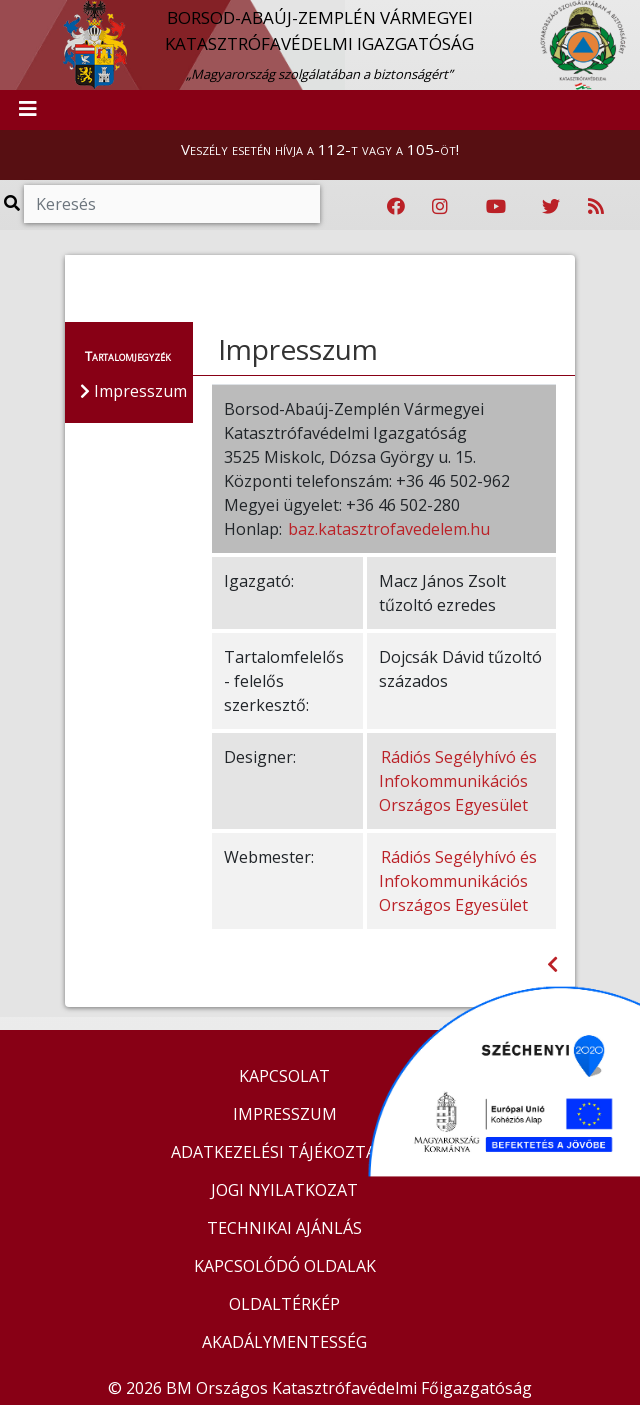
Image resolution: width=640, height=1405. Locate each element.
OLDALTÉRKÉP (284, 1304)
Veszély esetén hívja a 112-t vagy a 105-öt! (320, 149)
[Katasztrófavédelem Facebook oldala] (396, 207)
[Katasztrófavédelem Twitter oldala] (551, 207)
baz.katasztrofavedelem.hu (389, 529)
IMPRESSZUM (285, 1114)
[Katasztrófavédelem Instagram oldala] (440, 207)
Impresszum (298, 349)
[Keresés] (172, 204)
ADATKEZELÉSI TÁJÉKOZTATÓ (285, 1152)
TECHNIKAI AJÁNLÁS (284, 1228)
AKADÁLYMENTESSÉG (284, 1342)
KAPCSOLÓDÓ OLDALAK (285, 1266)
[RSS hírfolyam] (596, 207)
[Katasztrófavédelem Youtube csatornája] (496, 207)
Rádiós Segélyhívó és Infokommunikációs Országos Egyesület (458, 781)
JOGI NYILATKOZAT (284, 1190)
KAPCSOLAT (284, 1076)
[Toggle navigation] (28, 110)
